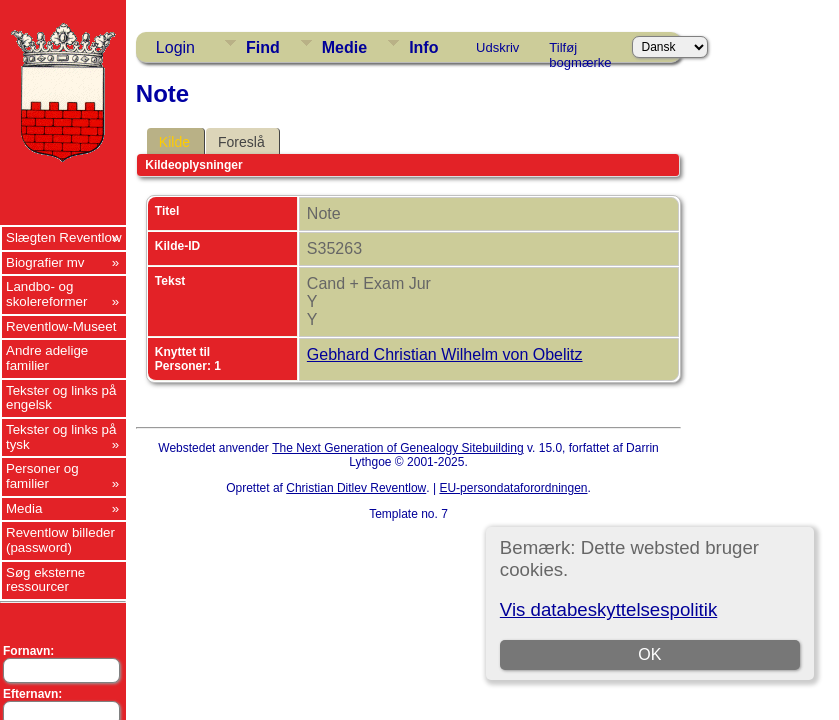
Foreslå (241, 142)
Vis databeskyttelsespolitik (608, 609)
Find (263, 47)
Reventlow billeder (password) (60, 540)
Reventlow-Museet (61, 326)
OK (649, 654)
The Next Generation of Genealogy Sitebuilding (398, 448)
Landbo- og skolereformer (46, 294)
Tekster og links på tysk (61, 437)
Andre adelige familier (47, 358)
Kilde (174, 142)
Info (423, 47)
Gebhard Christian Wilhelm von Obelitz (445, 354)
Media (24, 508)
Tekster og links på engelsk (61, 398)
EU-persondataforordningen (513, 488)
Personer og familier (42, 476)
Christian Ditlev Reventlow (356, 488)
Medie (344, 47)
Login (175, 47)
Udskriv (497, 47)
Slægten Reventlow (64, 237)
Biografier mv (45, 262)
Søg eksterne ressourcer (45, 580)
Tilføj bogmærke (580, 51)
